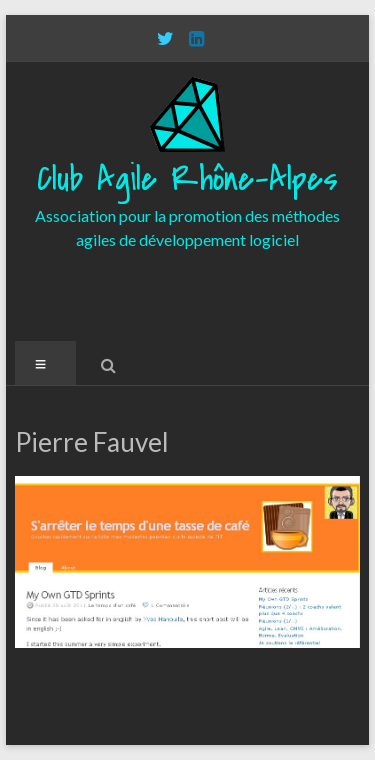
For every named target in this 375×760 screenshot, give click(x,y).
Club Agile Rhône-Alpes (187, 179)
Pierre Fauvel (92, 442)
